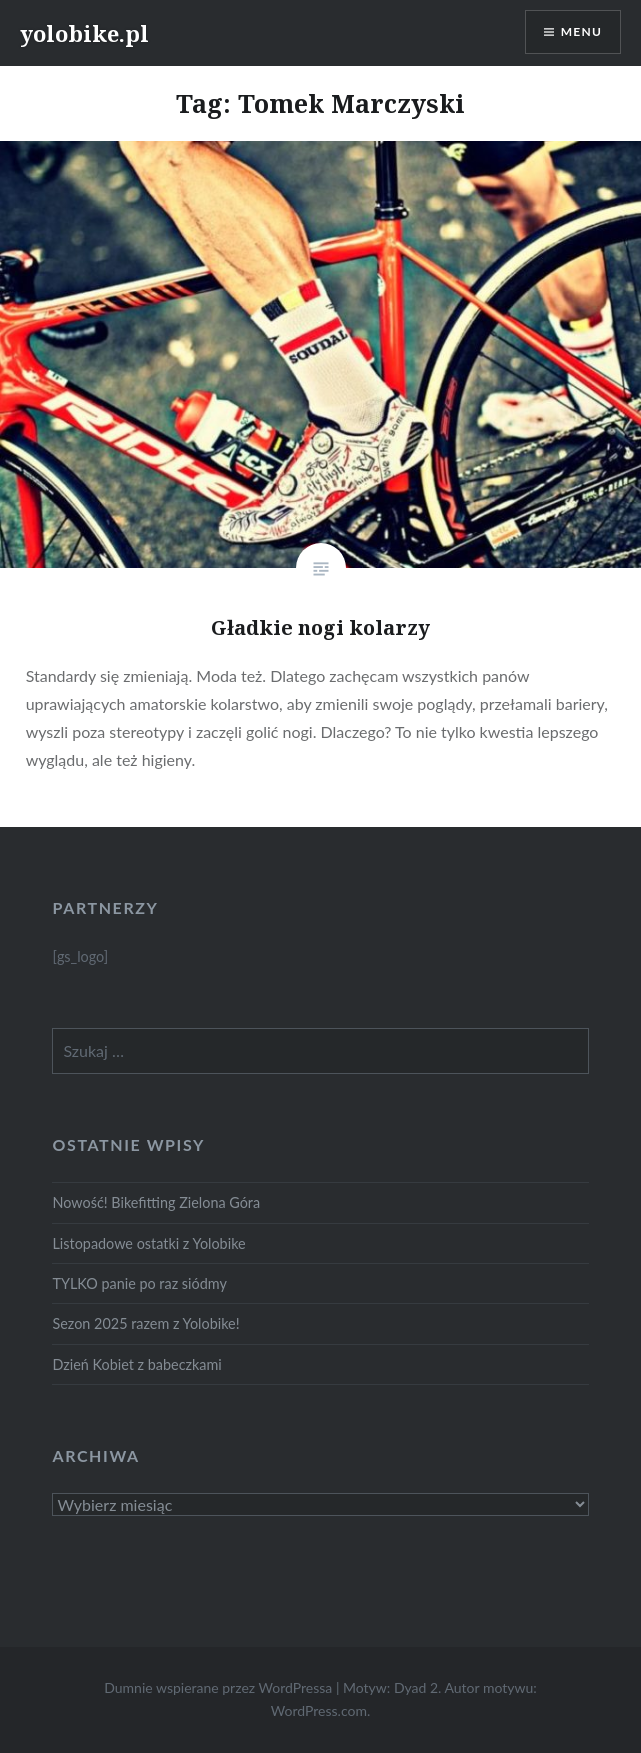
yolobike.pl (84, 33)
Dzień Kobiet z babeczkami (136, 1364)
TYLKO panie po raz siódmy (139, 1283)
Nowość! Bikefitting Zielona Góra (156, 1202)
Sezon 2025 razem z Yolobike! (145, 1323)
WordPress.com (319, 1710)
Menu (581, 31)
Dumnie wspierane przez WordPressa (218, 1687)
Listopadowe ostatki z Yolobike (148, 1243)
